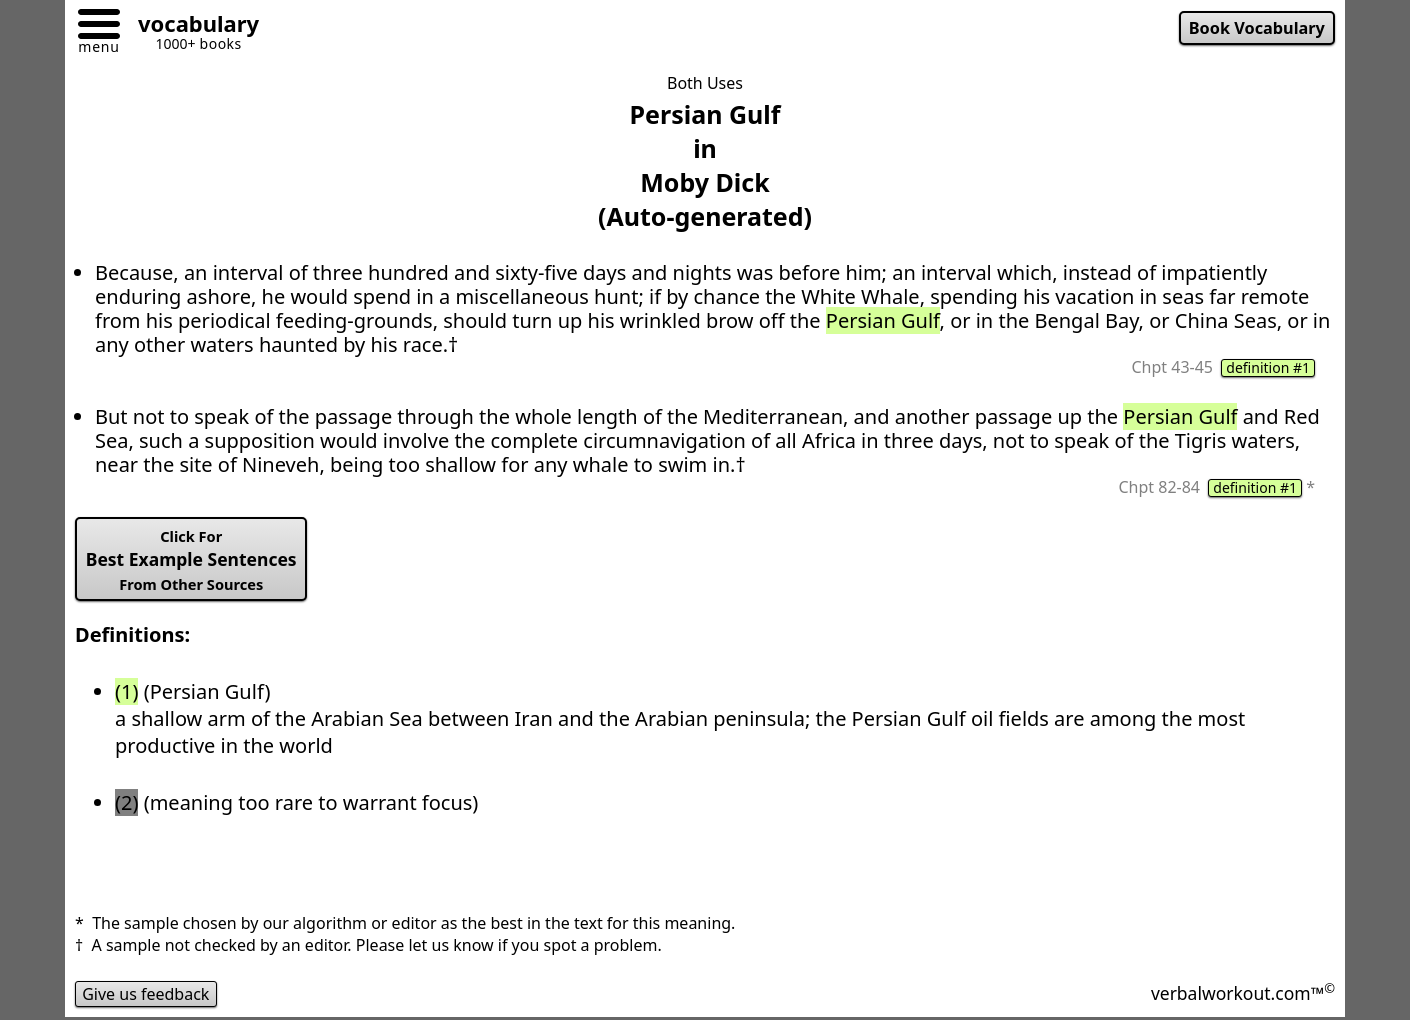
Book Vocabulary (1257, 28)
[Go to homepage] (191, 26)
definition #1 (1268, 368)
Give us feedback (146, 994)
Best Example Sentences (191, 560)
